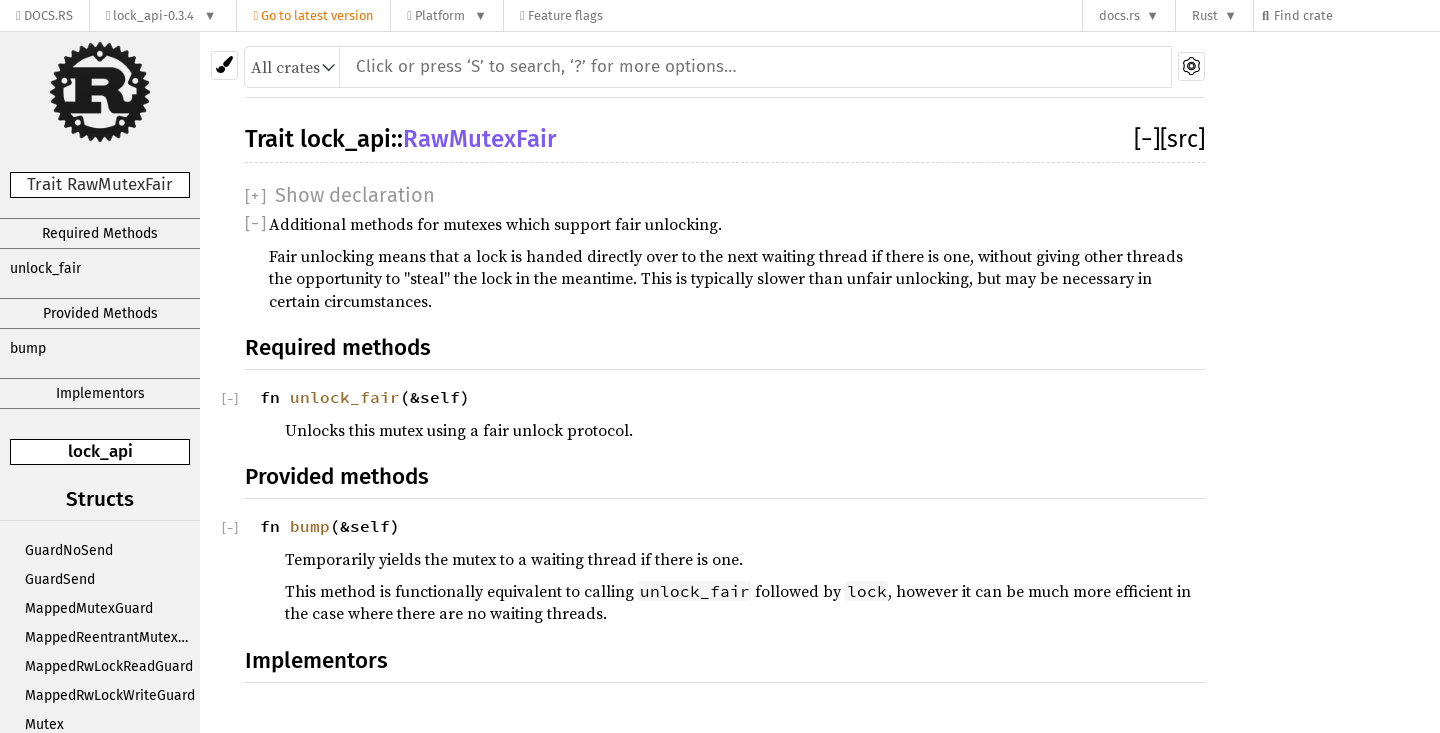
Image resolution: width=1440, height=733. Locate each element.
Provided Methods (100, 313)
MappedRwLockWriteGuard (110, 695)
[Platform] (447, 15)
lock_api (100, 451)
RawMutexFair (479, 139)
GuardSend (60, 579)
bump (28, 348)
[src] (1182, 139)
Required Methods (100, 233)
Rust (1205, 15)
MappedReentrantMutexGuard (112, 637)
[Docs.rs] (44, 15)
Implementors (100, 393)
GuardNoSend (69, 550)
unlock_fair (45, 268)
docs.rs (1119, 15)
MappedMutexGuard (89, 608)
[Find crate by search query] (1356, 15)
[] (1147, 139)
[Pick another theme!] (224, 65)
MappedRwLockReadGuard (109, 666)
